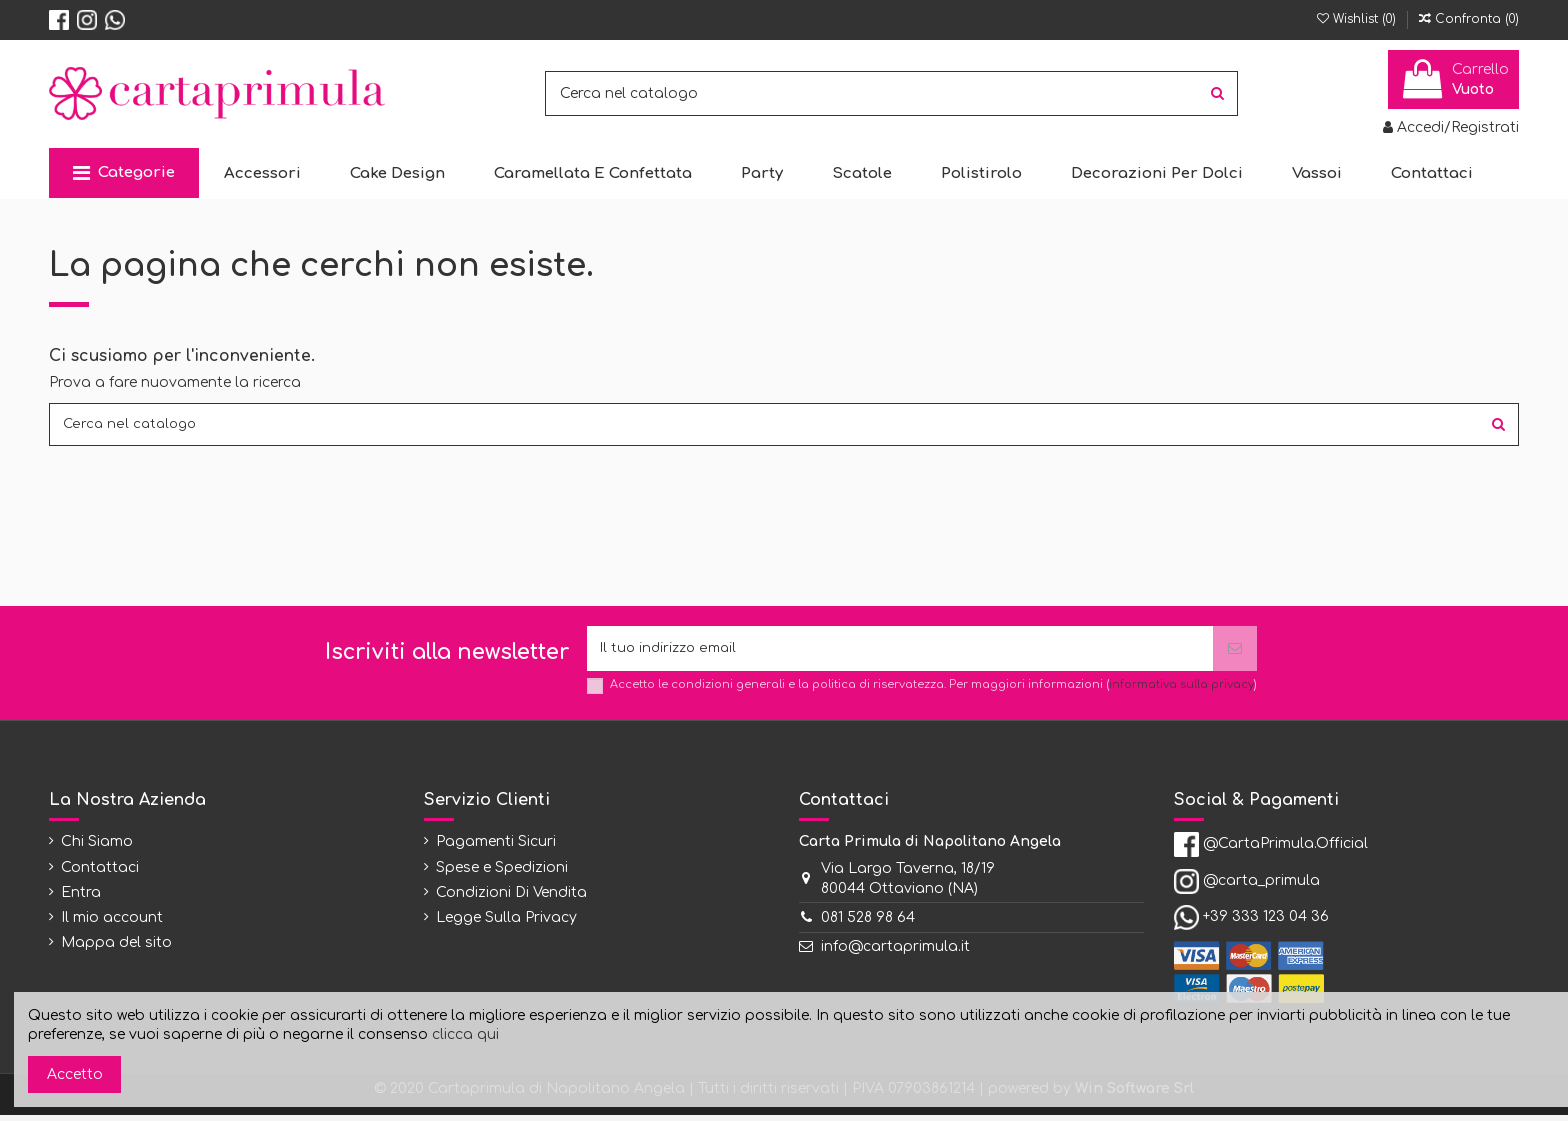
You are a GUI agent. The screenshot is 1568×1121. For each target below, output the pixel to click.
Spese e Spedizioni (502, 873)
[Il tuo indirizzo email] (900, 653)
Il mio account (112, 924)
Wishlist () (1358, 19)
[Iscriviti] (1235, 653)
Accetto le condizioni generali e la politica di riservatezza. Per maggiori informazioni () (933, 691)
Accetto (75, 1074)
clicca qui (465, 1034)
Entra (81, 898)
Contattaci (100, 873)
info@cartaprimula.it (895, 953)
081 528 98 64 (868, 924)
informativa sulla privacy (1181, 691)
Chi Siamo (97, 848)
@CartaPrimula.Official (1285, 850)
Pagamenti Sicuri (496, 848)
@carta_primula (1261, 887)
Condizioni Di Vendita (511, 898)
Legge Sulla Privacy (506, 924)
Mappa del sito (116, 949)
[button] (124, 173)
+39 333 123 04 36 (1266, 923)
